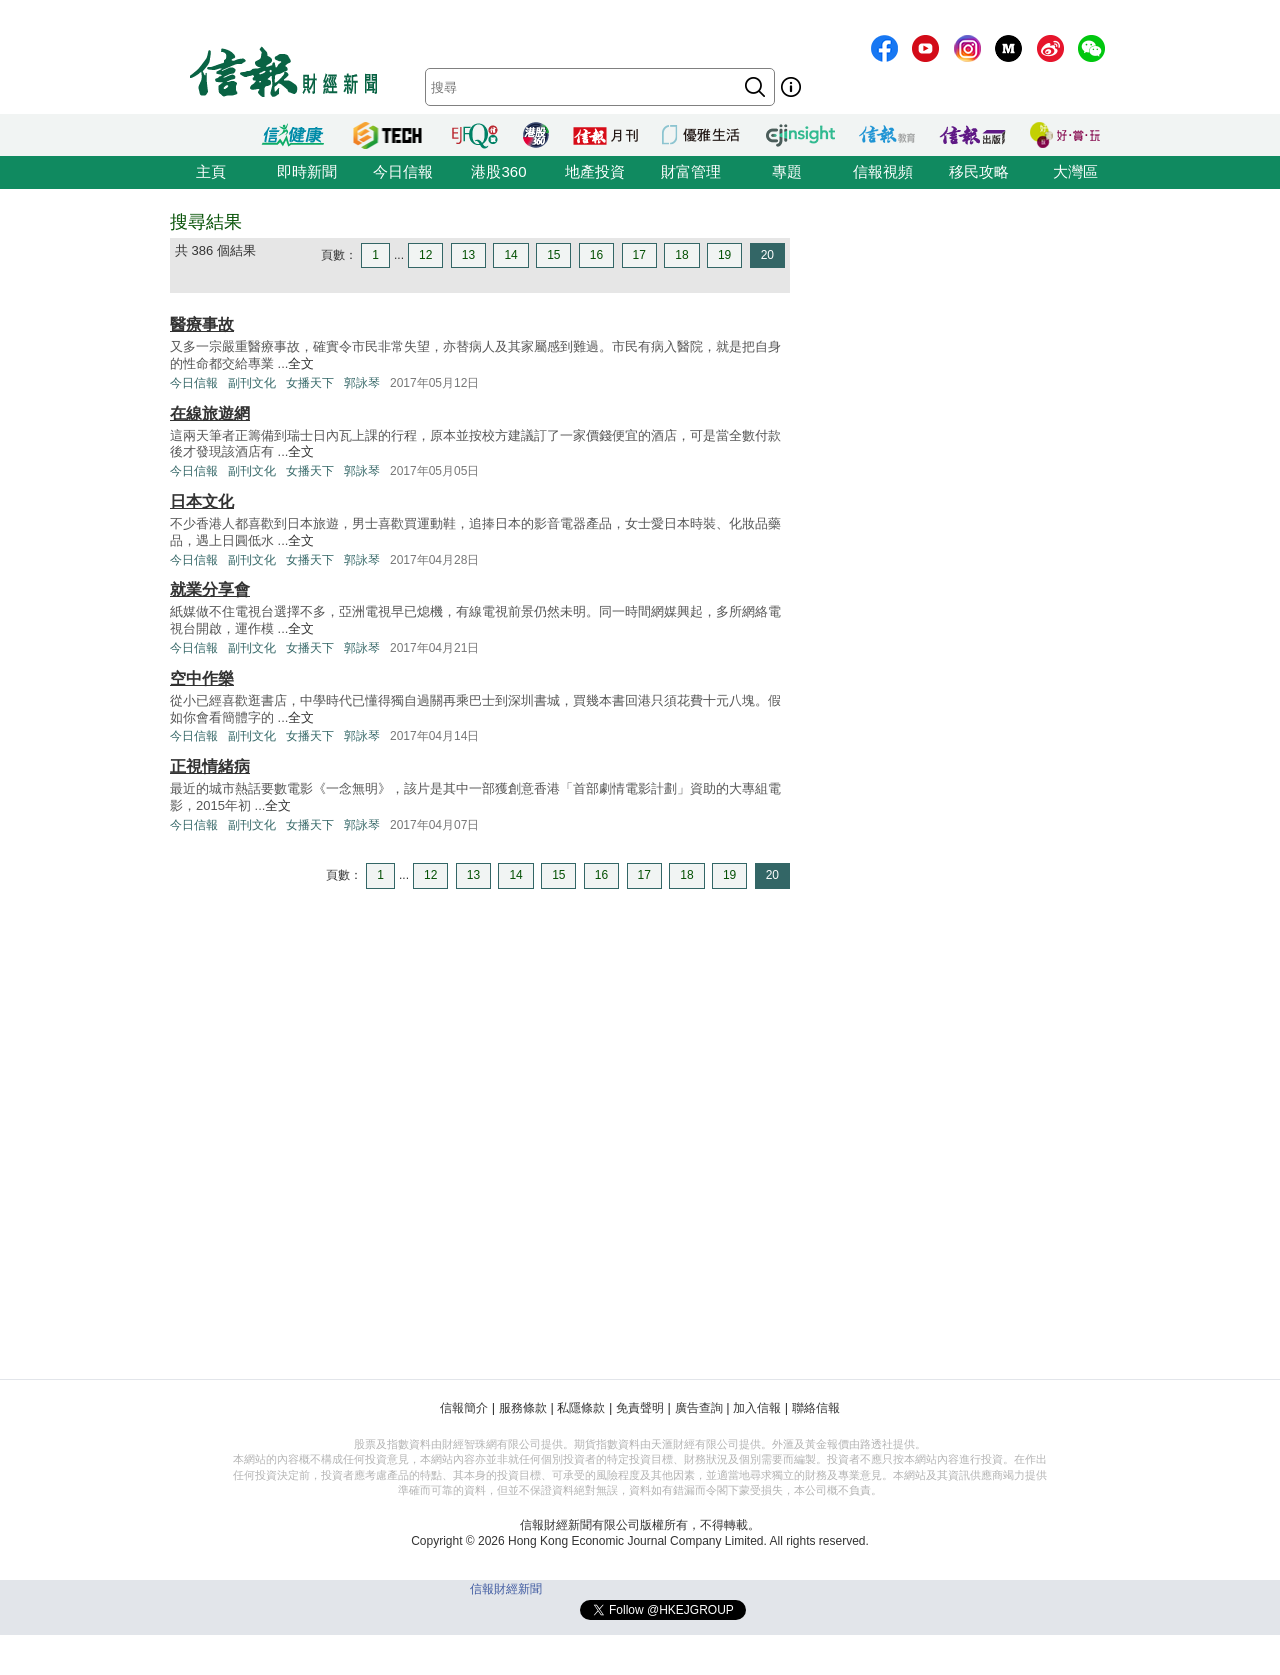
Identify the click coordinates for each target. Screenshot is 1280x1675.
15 (553, 255)
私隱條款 (581, 1408)
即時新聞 (307, 171)
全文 (301, 363)
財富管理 (691, 171)
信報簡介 (464, 1408)
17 (639, 255)
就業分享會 (210, 589)
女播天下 (310, 383)
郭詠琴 (362, 383)
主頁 (211, 171)
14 (510, 255)
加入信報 (757, 1408)
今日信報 (403, 171)
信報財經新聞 (506, 1589)
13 (468, 255)
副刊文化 (252, 383)
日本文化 (202, 501)
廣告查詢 (699, 1408)
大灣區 (1075, 171)
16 (596, 255)
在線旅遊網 (210, 413)
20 (767, 255)
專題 (787, 171)
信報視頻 (883, 171)
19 (724, 255)
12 (425, 255)
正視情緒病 (210, 766)
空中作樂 (202, 678)
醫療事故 (202, 324)
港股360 (498, 171)
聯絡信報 (816, 1408)
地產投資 (595, 171)
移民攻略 (979, 171)
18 (681, 255)
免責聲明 (640, 1408)
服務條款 (523, 1408)
